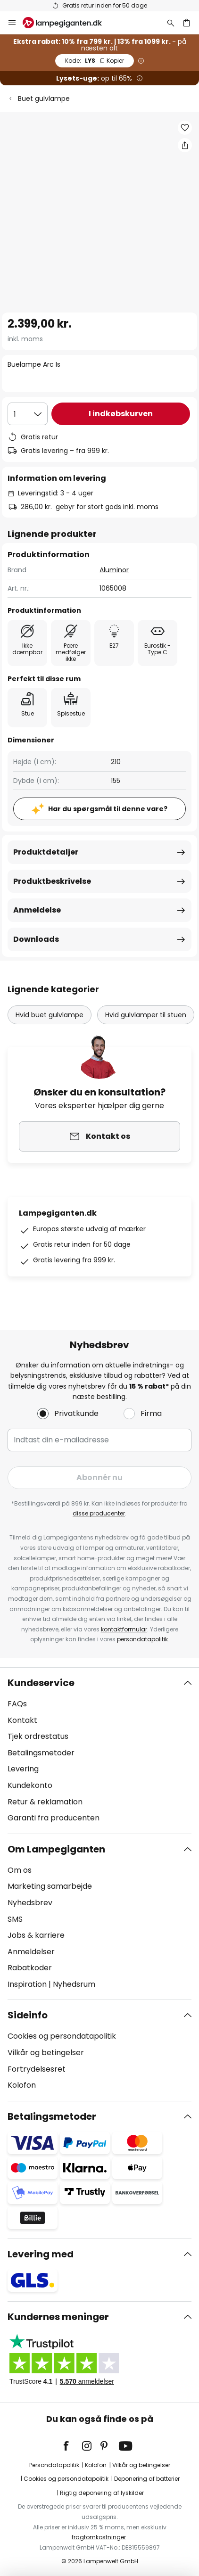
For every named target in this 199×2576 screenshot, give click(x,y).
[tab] (99, 1751)
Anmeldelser (31, 1951)
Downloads (36, 939)
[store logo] (68, 22)
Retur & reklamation (45, 1801)
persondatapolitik (142, 1639)
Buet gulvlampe (44, 98)
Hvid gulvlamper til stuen (145, 1015)
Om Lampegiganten (56, 1849)
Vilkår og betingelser (46, 2052)
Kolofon (22, 2085)
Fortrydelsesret (37, 2069)
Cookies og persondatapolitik (62, 2036)
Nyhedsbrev (30, 1902)
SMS (15, 1919)
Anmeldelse (37, 910)
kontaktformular (124, 1629)
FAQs (17, 1703)
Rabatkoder (30, 1967)
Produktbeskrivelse (52, 881)
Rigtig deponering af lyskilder (102, 2493)
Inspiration (27, 1984)
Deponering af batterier (147, 2479)
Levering (23, 1768)
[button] (185, 128)
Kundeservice (41, 1682)
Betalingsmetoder (41, 1752)
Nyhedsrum (74, 1984)
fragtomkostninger (99, 2537)
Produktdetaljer (45, 852)
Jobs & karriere (36, 1935)
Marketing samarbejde (50, 1886)
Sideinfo (28, 2015)
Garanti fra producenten (54, 1817)
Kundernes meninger (58, 2316)
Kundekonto (30, 1785)
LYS (94, 61)
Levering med (41, 2254)
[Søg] (170, 22)
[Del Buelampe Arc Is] (185, 145)
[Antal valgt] (28, 414)
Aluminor (114, 570)
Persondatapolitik (54, 2465)
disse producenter (99, 1513)
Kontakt (22, 1720)
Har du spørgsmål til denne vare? (107, 809)
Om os (20, 1870)
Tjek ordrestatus (38, 1736)
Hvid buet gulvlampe (49, 1015)
